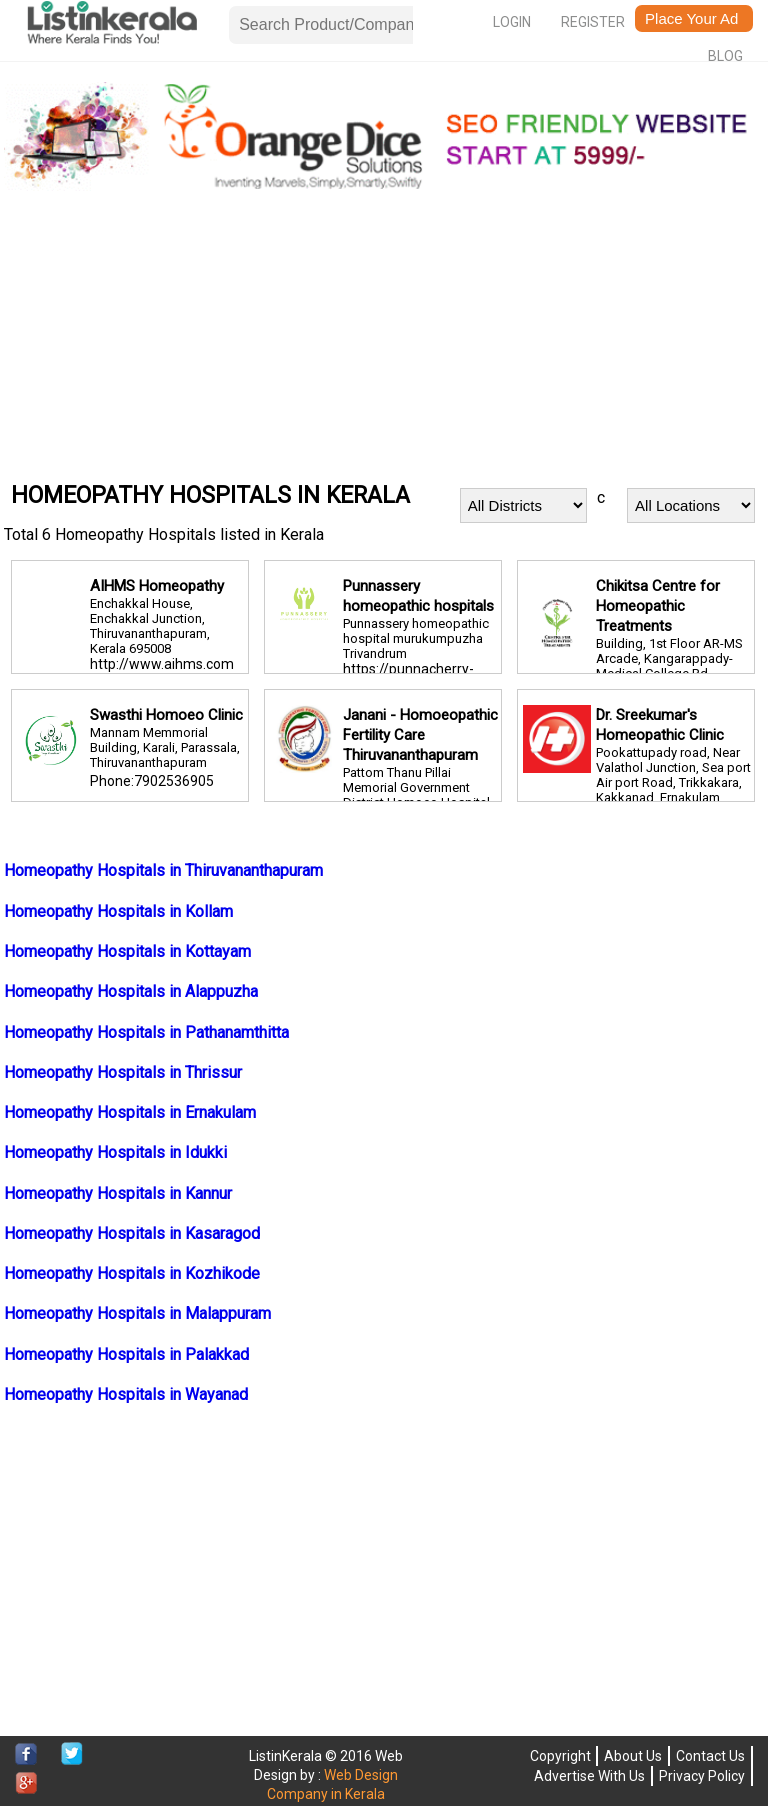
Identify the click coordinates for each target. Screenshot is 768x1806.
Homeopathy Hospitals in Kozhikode (132, 1273)
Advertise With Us (589, 1776)
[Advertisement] (384, 335)
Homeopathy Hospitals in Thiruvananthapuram (163, 870)
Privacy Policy (702, 1776)
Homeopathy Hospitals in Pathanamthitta (146, 1032)
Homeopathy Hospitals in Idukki (115, 1152)
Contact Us (710, 1756)
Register (593, 22)
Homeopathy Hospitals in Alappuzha (131, 991)
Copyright (560, 1756)
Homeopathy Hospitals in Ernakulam (130, 1112)
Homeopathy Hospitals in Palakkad (126, 1354)
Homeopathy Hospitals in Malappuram (137, 1313)
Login (512, 22)
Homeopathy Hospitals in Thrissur (123, 1072)
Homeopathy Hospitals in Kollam (118, 911)
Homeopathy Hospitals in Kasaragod (132, 1233)
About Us (633, 1756)
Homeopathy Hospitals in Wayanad (126, 1394)
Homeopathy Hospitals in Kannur (118, 1193)
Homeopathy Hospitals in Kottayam (127, 951)
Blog (725, 56)
